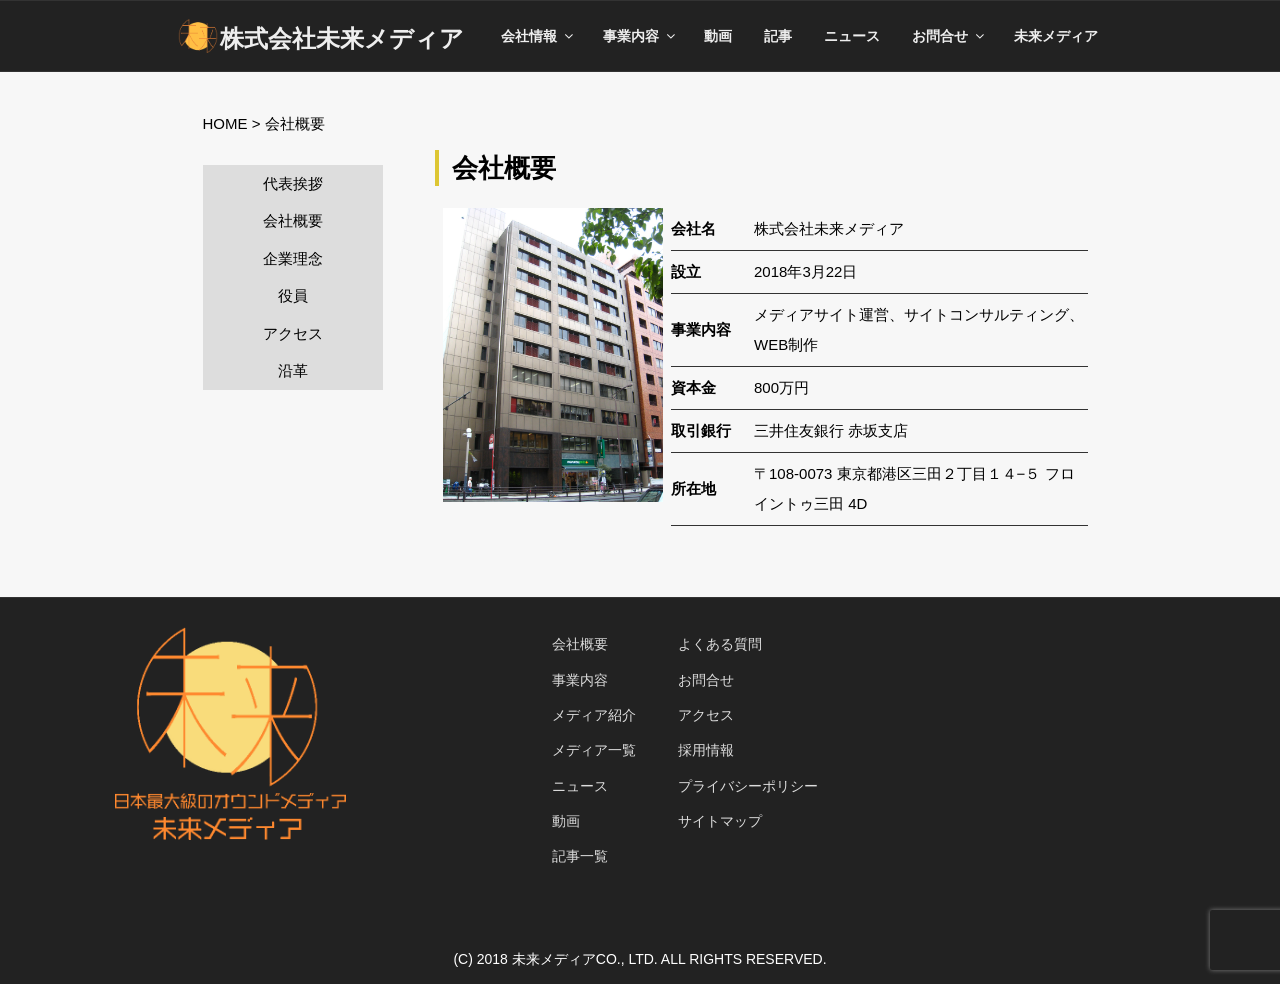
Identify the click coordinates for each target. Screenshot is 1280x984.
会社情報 (538, 36)
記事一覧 (580, 856)
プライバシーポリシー (748, 786)
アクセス (293, 333)
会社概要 (293, 220)
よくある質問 (720, 644)
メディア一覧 (594, 750)
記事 (778, 36)
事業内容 (640, 36)
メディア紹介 (594, 715)
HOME (225, 123)
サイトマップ (720, 821)
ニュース (852, 36)
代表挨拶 (293, 183)
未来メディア (1056, 36)
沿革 (293, 370)
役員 (293, 295)
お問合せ (949, 36)
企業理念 (293, 258)
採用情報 (706, 750)
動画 (718, 36)
